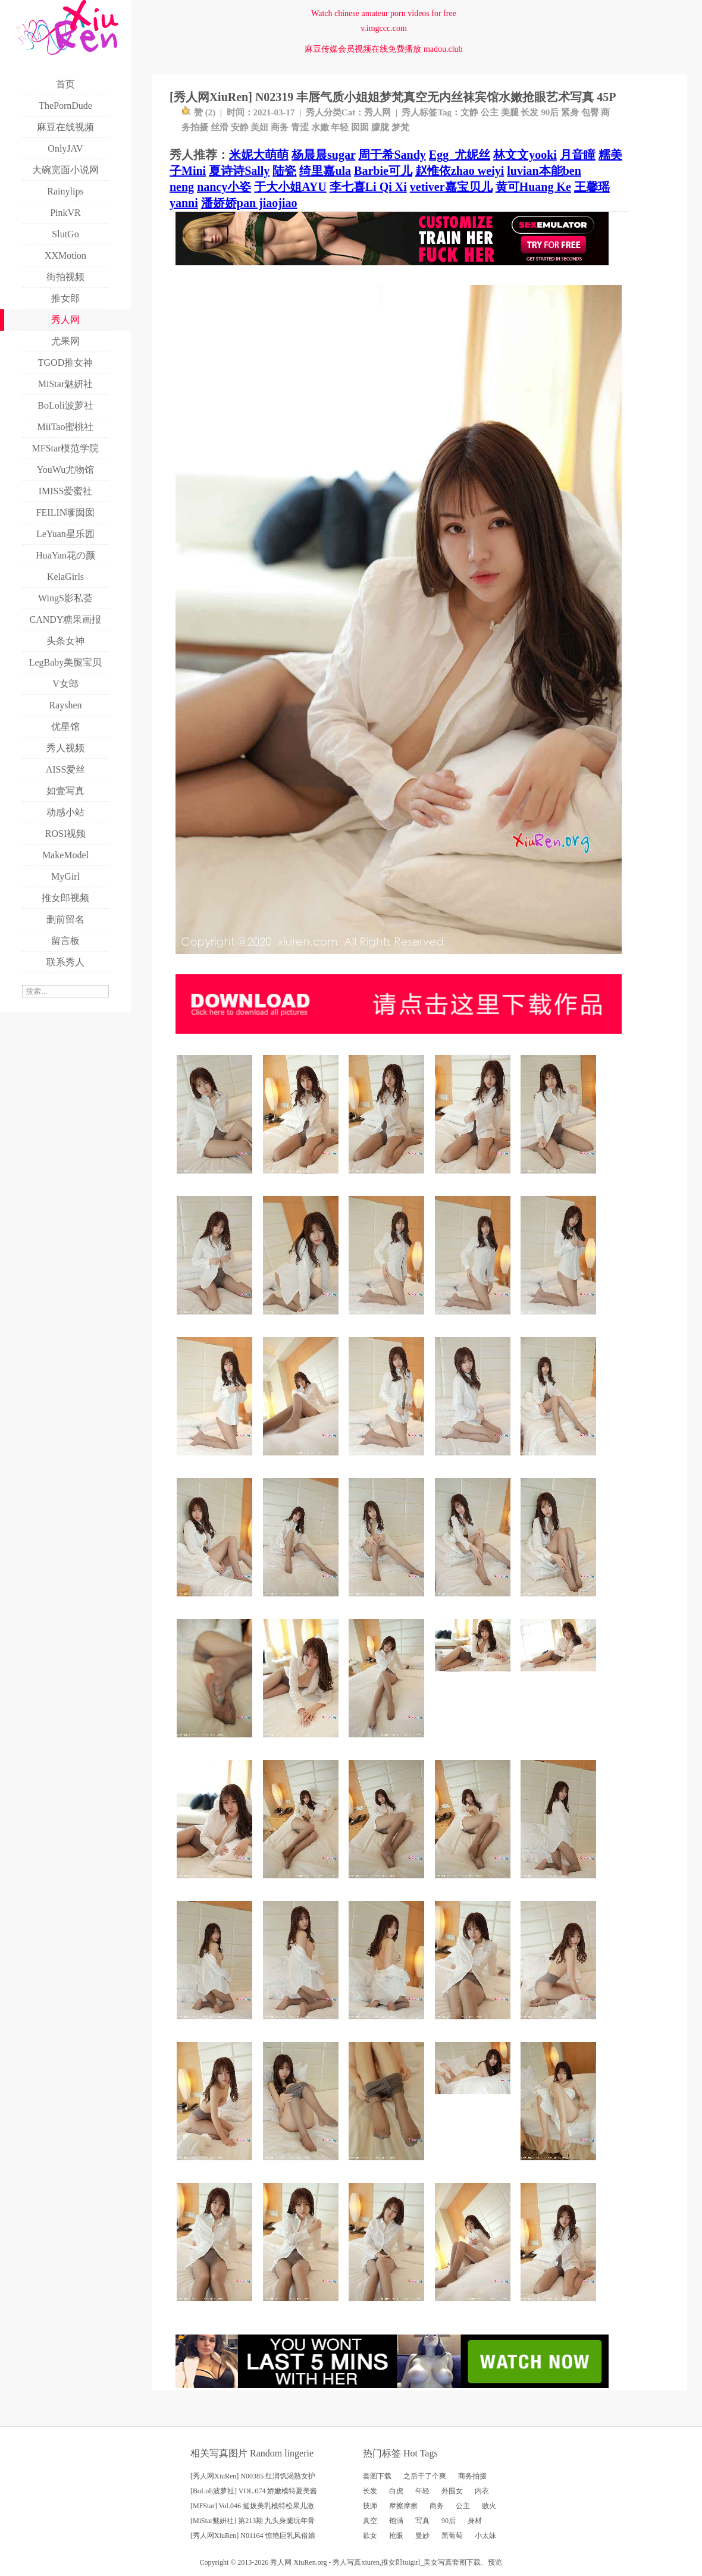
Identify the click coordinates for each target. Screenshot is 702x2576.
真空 (370, 2521)
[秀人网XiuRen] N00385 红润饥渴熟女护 (252, 2476)
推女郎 (392, 2562)
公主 (490, 112)
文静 (469, 112)
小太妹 (485, 2535)
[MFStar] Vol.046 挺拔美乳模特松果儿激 (252, 2506)
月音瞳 (578, 154)
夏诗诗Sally (239, 170)
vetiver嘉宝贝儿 (451, 186)
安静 (240, 127)
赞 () (198, 112)
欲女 (370, 2535)
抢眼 (396, 2535)
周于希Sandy (391, 154)
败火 (489, 2506)
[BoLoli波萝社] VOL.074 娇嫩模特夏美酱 (253, 2491)
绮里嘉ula (325, 170)
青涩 (300, 127)
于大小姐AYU (290, 186)
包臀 (590, 112)
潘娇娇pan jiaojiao (249, 202)
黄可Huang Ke (533, 186)
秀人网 (377, 112)
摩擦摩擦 (403, 2506)
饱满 (396, 2521)
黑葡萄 (452, 2535)
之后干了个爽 (424, 2476)
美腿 (510, 112)
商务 (280, 127)
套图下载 (377, 2476)
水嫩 (320, 127)
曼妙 (422, 2535)
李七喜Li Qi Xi (368, 186)
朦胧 (380, 127)
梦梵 (400, 127)
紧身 (570, 112)
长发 (529, 112)
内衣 (482, 2491)
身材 (475, 2521)
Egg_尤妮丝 (459, 154)
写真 (422, 2521)
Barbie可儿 (383, 170)
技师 (370, 2506)
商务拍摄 (472, 2476)
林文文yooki (525, 154)
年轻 (340, 127)
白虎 (396, 2491)
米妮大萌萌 (259, 154)
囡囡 (360, 127)
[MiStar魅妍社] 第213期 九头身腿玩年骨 (252, 2521)
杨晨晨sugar (323, 154)
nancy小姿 (224, 186)
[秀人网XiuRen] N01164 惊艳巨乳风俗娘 (252, 2535)
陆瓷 (284, 170)
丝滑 (219, 127)
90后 (550, 112)
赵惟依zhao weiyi (459, 170)
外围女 (452, 2491)
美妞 (259, 127)
